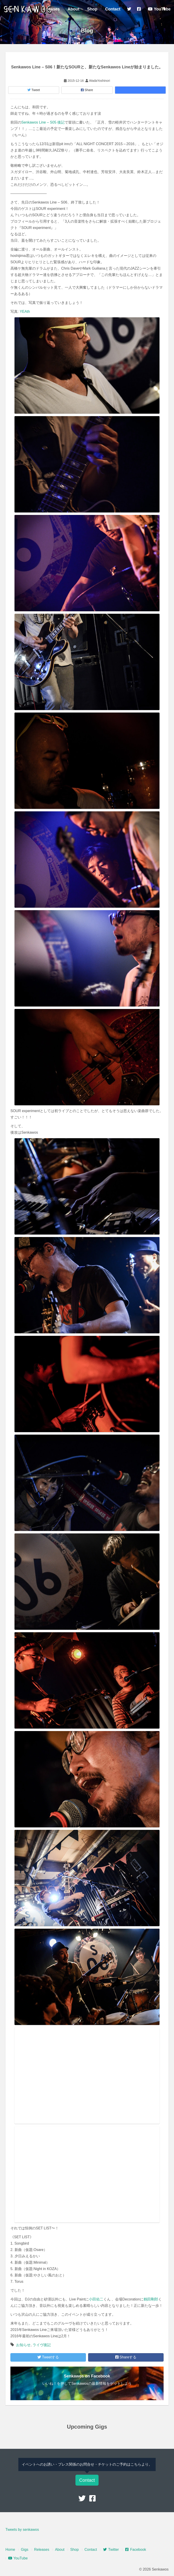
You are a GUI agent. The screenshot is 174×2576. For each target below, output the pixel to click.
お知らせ (23, 2345)
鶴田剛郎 (151, 2299)
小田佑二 (96, 2299)
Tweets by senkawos (22, 2529)
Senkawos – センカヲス (28, 9)
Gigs (24, 2549)
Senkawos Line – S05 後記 (43, 122)
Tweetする (48, 2357)
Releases (41, 2549)
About (73, 9)
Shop (92, 9)
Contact (112, 9)
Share (87, 90)
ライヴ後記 (42, 2345)
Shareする (125, 2357)
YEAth (25, 311)
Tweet (33, 90)
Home (10, 2549)
